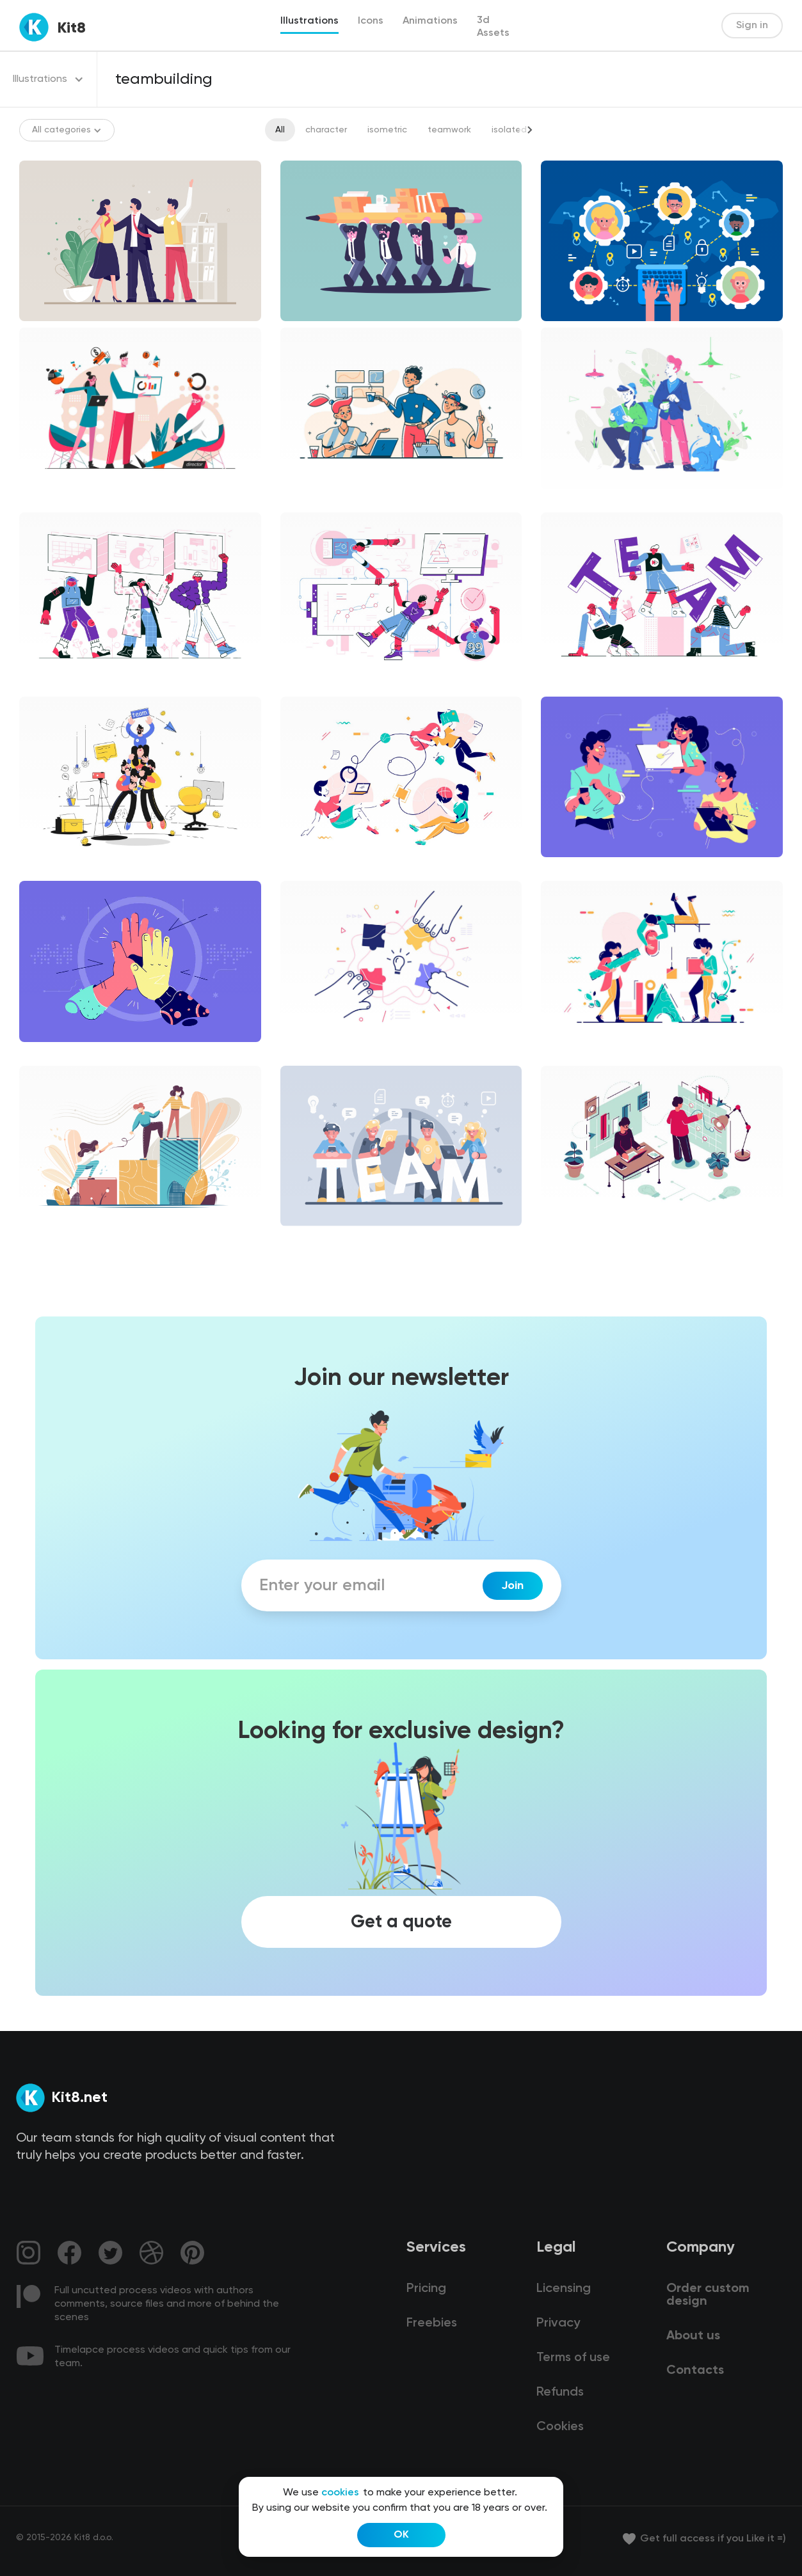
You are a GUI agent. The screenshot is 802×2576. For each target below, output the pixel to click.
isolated (509, 129)
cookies (340, 2493)
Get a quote (401, 1922)
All (280, 129)
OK (401, 2535)
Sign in (752, 25)
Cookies (560, 2427)
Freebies (431, 2323)
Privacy (558, 2323)
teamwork (449, 129)
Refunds (560, 2392)
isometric (387, 129)
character (326, 129)
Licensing (563, 2288)
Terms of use (573, 2357)
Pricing (426, 2288)
